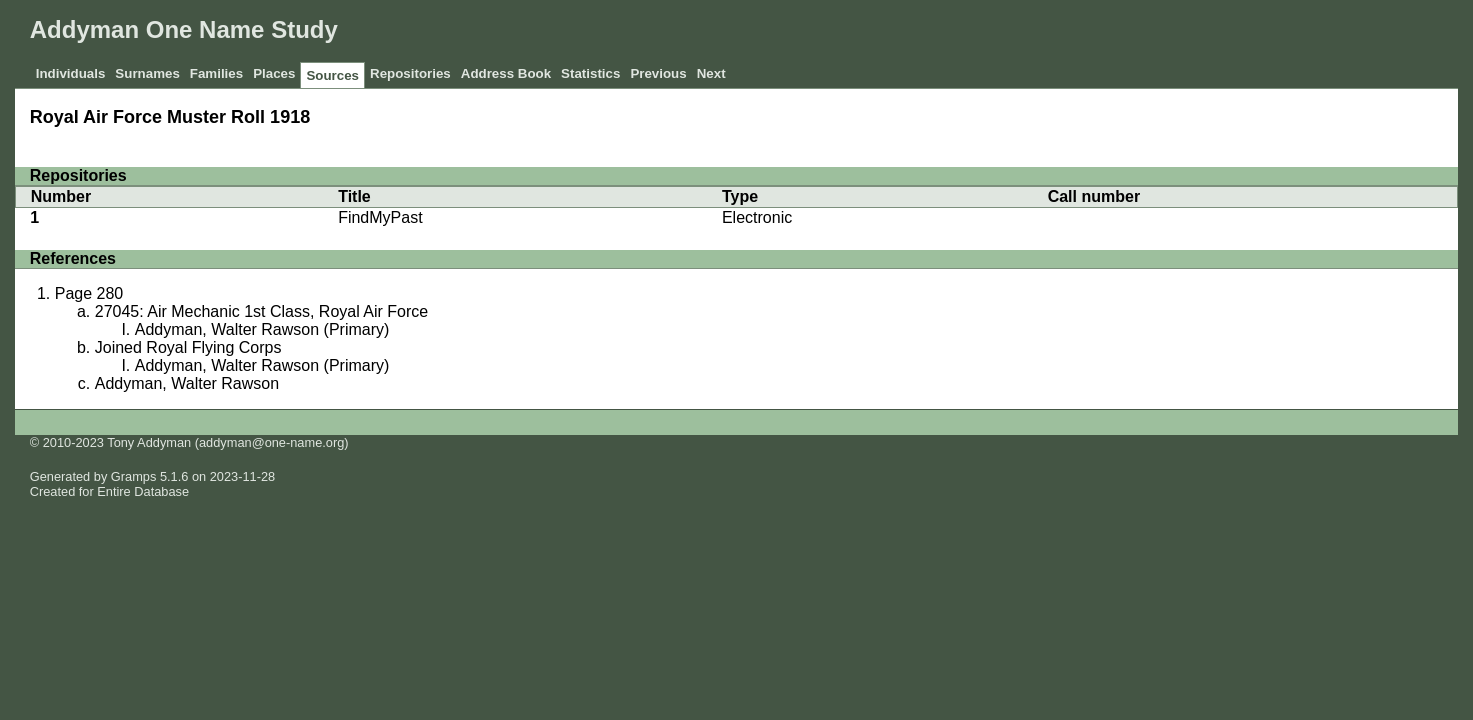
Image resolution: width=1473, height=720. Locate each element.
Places (274, 73)
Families (216, 73)
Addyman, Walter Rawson (187, 383)
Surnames (147, 73)
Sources (332, 75)
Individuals (71, 73)
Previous (658, 73)
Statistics (590, 73)
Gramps (134, 476)
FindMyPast (380, 217)
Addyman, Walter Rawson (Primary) (262, 329)
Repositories (410, 73)
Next (711, 73)
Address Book (506, 73)
